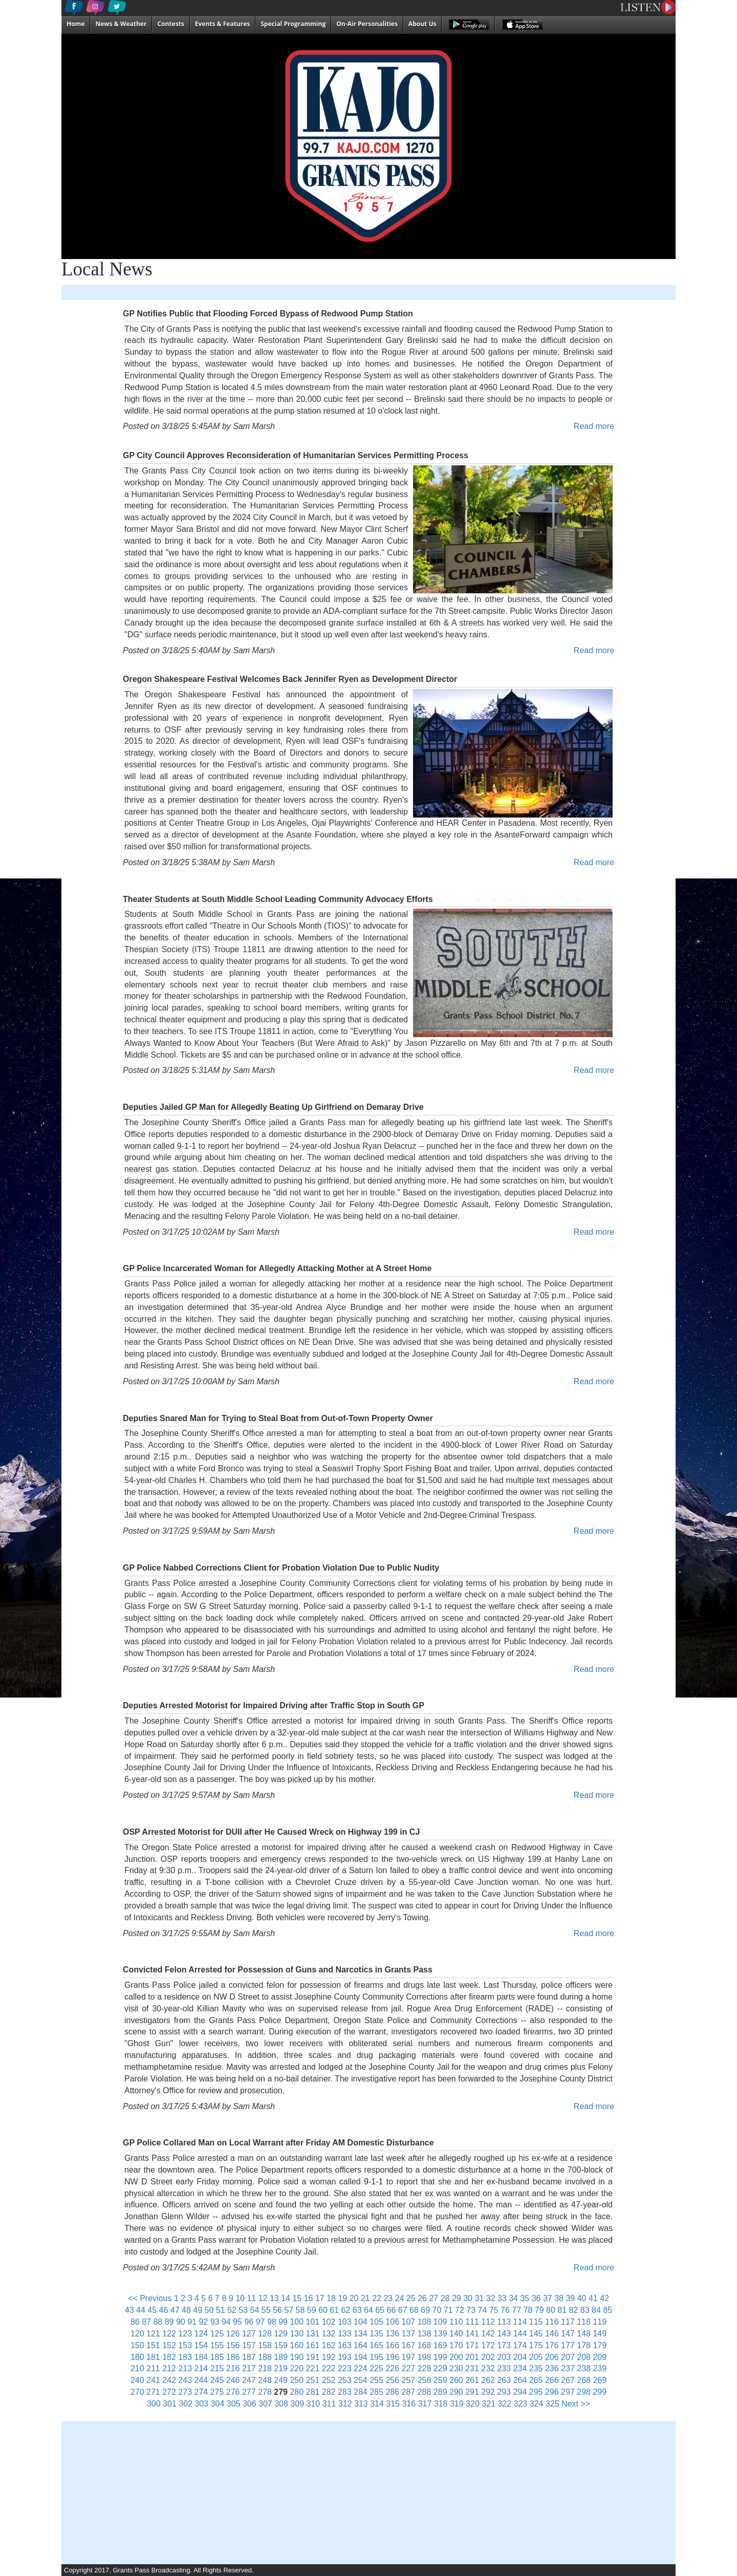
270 (137, 2392)
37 (547, 2298)
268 (584, 2380)
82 (573, 2310)
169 (440, 2345)
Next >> (575, 2403)
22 (376, 2298)
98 (271, 2321)
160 (297, 2345)
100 (297, 2321)
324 (537, 2403)
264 (520, 2380)
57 (288, 2310)
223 (345, 2368)
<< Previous (149, 2298)
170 (456, 2345)
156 (233, 2345)
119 (599, 2321)
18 (331, 2298)
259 (440, 2380)
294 (520, 2392)
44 (140, 2310)
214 (201, 2368)
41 (593, 2298)
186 (233, 2357)
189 (281, 2357)
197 (409, 2357)
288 (424, 2392)
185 (217, 2357)
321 (488, 2403)
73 (470, 2310)
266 (552, 2380)
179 (599, 2345)
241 (153, 2380)
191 (313, 2357)
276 (233, 2392)
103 (345, 2321)
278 (265, 2392)
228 (424, 2368)
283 (345, 2392)
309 (297, 2403)
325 (552, 2403)
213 (185, 2368)
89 (169, 2321)
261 (472, 2380)
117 (568, 2321)
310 (313, 2403)
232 (488, 2368)
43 (129, 2310)
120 (137, 2333)
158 (265, 2345)
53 (243, 2310)
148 (584, 2333)
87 (146, 2321)
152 (169, 2345)
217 (249, 2368)
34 (513, 2298)
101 (313, 2321)
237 (568, 2368)
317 (425, 2403)
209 (599, 2357)
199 (440, 2357)
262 (488, 2380)
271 (153, 2392)
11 (251, 2298)
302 (185, 2403)
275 (217, 2392)
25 (411, 2298)
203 (504, 2357)
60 (323, 2310)
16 (308, 2298)
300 (154, 2403)
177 (568, 2345)
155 (217, 2345)
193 (345, 2357)
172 (488, 2345)
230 (456, 2368)
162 (329, 2345)
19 (342, 2298)
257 (409, 2380)
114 (520, 2321)
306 (249, 2403)
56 (277, 2310)
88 (157, 2321)
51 (220, 2310)
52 (231, 2310)
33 (502, 2298)
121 (153, 2333)
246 (233, 2380)
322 (504, 2403)
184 (201, 2357)
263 (504, 2380)
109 (440, 2321)
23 (388, 2298)
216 (233, 2368)
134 (360, 2333)
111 (472, 2321)
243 (185, 2380)
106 (392, 2321)
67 (402, 2310)
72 (459, 2310)
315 (393, 2403)
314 (377, 2403)
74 (482, 2310)
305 (234, 2403)
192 (329, 2357)
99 (283, 2321)
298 (584, 2392)
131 (313, 2333)
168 (424, 2345)
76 (505, 2310)
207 (568, 2357)
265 (536, 2380)
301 (170, 2403)
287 (409, 2392)
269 (599, 2380)
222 (329, 2368)
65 (379, 2310)
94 (226, 2321)
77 (516, 2310)
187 (249, 2357)
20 (354, 2298)
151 (153, 2345)
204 (520, 2357)
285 (376, 2392)
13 (274, 2298)
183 (185, 2357)
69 (425, 2310)
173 (504, 2345)
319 (457, 2403)
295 (536, 2392)
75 (493, 2310)
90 (180, 2321)
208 (584, 2357)
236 (552, 2368)
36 (536, 2298)
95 (237, 2321)
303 (201, 2403)
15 (296, 2298)
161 (313, 2345)
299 (599, 2392)
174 (520, 2345)
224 (360, 2368)
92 (203, 2321)
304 (218, 2403)
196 (392, 2357)
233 (504, 2368)
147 (568, 2333)
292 (488, 2392)
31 (479, 2298)
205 (536, 2357)
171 (472, 2345)
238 (584, 2368)
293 (504, 2392)
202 (488, 2357)
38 (558, 2298)
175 (536, 2345)
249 (281, 2380)
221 (313, 2368)
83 (585, 2310)
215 (217, 2368)
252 (329, 2380)
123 (185, 2333)
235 (536, 2368)
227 (409, 2368)
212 (169, 2368)
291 (472, 2392)
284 (360, 2392)
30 (467, 2298)
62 (346, 2310)
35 (524, 2298)
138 (424, 2333)
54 (254, 2310)
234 (520, 2368)
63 (357, 2310)
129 (281, 2333)
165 (376, 2345)
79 (539, 2310)
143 (504, 2333)
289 (440, 2392)
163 (345, 2345)
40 (582, 2298)
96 (248, 2321)
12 (263, 2298)
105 (376, 2321)
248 (265, 2380)
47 (175, 2310)
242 (169, 2380)
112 (488, 2321)
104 (360, 2321)
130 (297, 2333)
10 (240, 2298)
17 (319, 2298)
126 (233, 2333)
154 (201, 2345)
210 (137, 2368)
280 (297, 2392)
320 (473, 2403)
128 (265, 2333)
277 (249, 2392)
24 (399, 2298)
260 (456, 2380)
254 (360, 2380)
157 (249, 2345)
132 (329, 2333)
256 (392, 2380)
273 (185, 2392)
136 (392, 2333)
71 (448, 2310)
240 (137, 2380)
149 (599, 2333)
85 (607, 2310)
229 (440, 2368)
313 (361, 2403)
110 (456, 2321)
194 (360, 2357)
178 (584, 2345)
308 (281, 2403)
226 (392, 2368)
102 (329, 2321)
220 (297, 2368)
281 (313, 2392)
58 (300, 2310)
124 (201, 2333)
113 (504, 2321)
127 (249, 2333)
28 (445, 2298)
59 (311, 2310)
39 (570, 2298)
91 (192, 2321)
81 (562, 2310)
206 (552, 2357)
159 (281, 2345)
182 (169, 2357)
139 (440, 2333)
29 (456, 2298)
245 (217, 2380)
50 (209, 2310)
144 (520, 2333)
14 (285, 2298)
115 (536, 2321)
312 (345, 2403)
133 (345, 2333)
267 (568, 2380)
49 (197, 2310)
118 (584, 2321)
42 (604, 2298)
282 (329, 2392)
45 (152, 2310)
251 (313, 2380)
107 (409, 2321)
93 (215, 2321)
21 (365, 2298)
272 (169, 2392)
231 (472, 2368)
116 (552, 2321)
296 (552, 2392)
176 (552, 2345)
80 (550, 2310)
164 (360, 2345)
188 (265, 2357)
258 (424, 2380)
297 (568, 2392)
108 (424, 2321)
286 (392, 2392)
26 (422, 2298)
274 (201, 2392)
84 (596, 2310)
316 (409, 2403)
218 (265, 2368)
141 (472, 2333)
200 (456, 2357)
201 (472, 2357)
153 (185, 2345)
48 (186, 2310)
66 (391, 2310)
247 (249, 2380)
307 (265, 2403)
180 (137, 2357)
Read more (594, 426)
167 (409, 2345)
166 (392, 2345)
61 (334, 2310)
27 (433, 2298)
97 (260, 2321)
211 (153, 2368)
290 (456, 2392)
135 (376, 2333)
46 (163, 2310)
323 (521, 2403)
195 (376, 2357)
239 (599, 2368)
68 (414, 2310)
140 (456, 2333)
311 (329, 2403)
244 (201, 2380)
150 (137, 2345)
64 (368, 2310)
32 (490, 2298)
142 (488, 2333)
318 (441, 2403)
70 (437, 2310)
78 (528, 2310)
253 (345, 2380)
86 (135, 2321)
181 (153, 2357)
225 (376, 2368)
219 (281, 2368)
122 (169, 2333)
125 (217, 2333)
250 (297, 2380)
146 (552, 2333)
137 (409, 2333)
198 (424, 2357)
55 (266, 2310)
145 (536, 2333)
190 (297, 2357)
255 (376, 2380)
